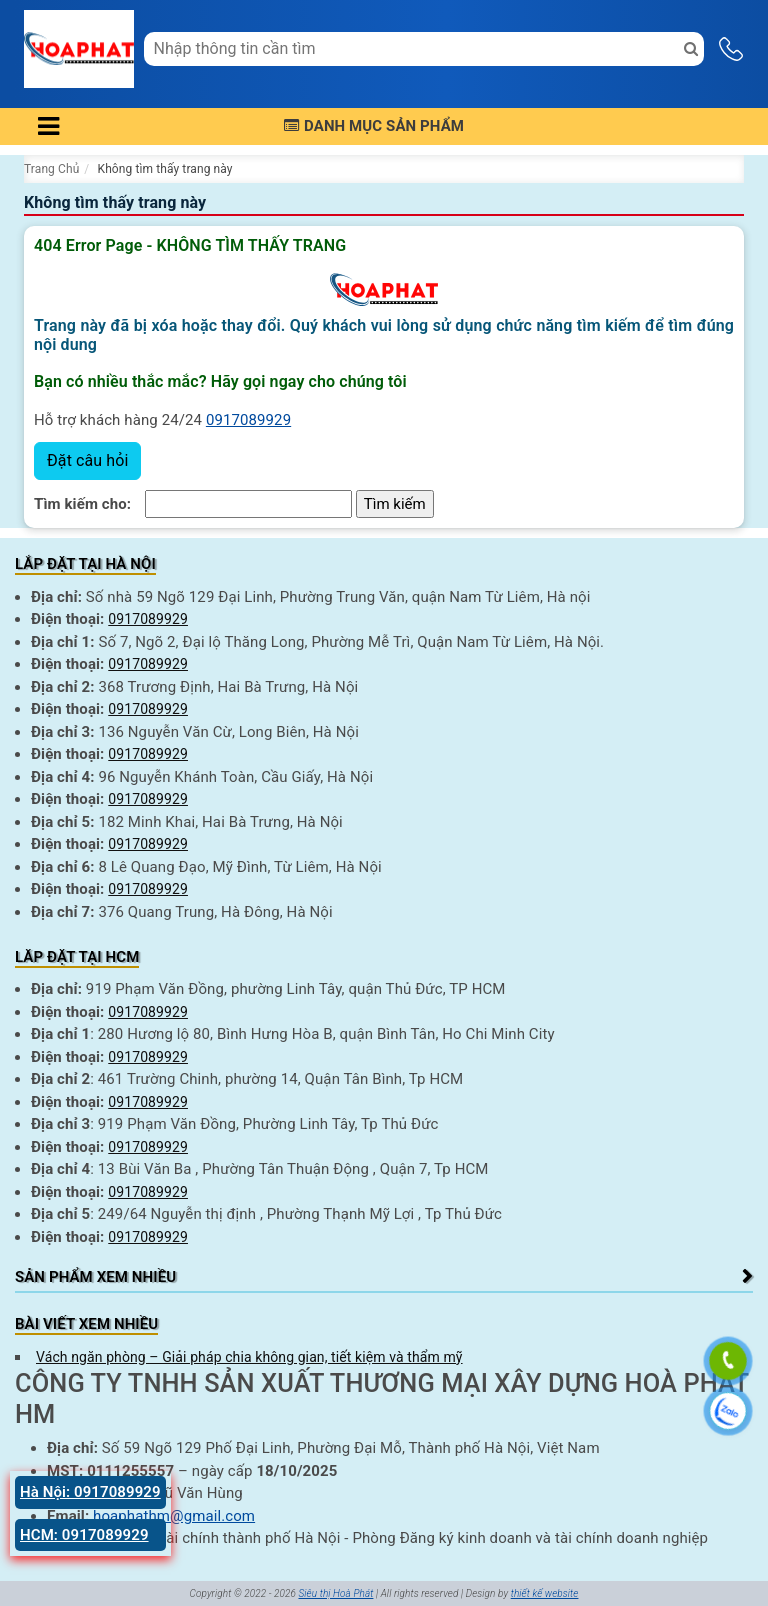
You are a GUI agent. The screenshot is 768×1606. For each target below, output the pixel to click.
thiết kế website (545, 1593)
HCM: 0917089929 (84, 1535)
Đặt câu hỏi (87, 460)
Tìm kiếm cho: (82, 504)
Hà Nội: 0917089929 (90, 1492)
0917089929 (248, 420)
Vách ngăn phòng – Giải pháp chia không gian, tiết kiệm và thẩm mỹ (249, 1357)
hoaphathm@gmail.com (174, 1516)
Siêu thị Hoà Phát (335, 1593)
